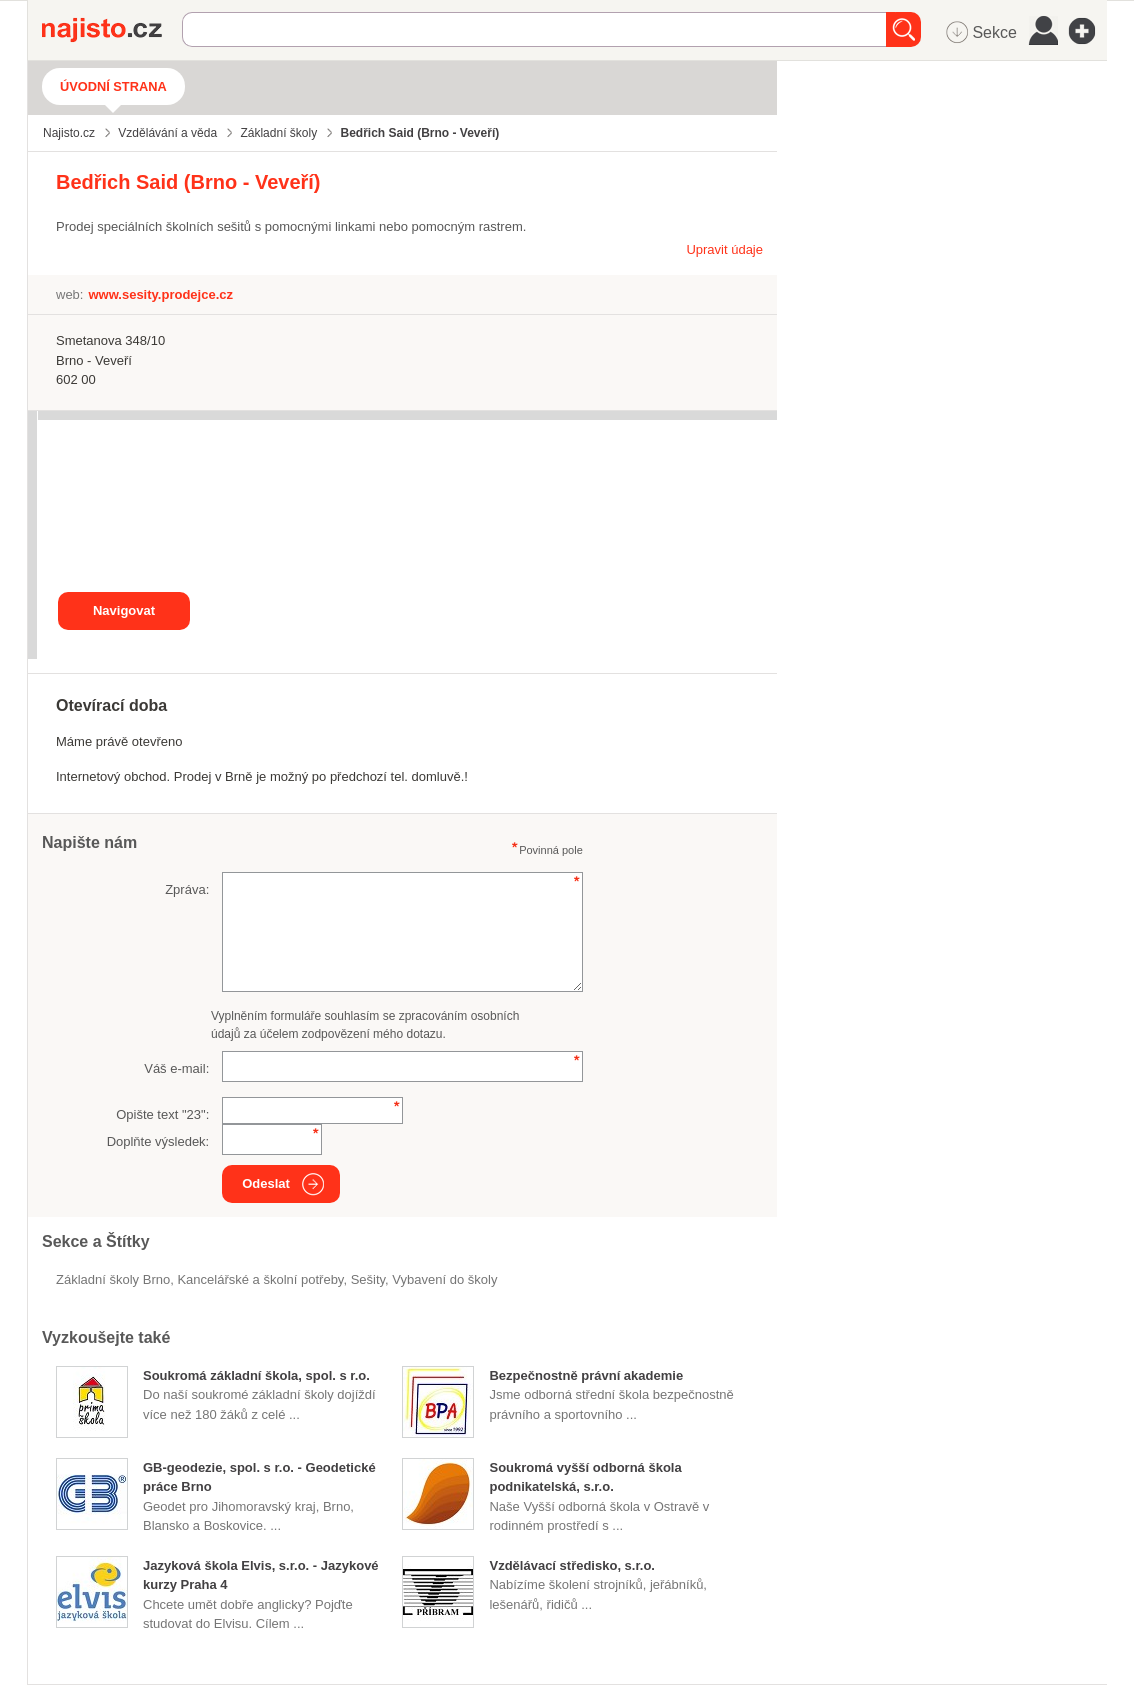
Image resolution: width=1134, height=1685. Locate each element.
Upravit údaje (724, 249)
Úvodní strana (113, 86)
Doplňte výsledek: (158, 1141)
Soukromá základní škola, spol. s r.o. (256, 1375)
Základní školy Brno (113, 1279)
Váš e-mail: (176, 1068)
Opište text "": (162, 1114)
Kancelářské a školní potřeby (260, 1279)
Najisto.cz (112, 30)
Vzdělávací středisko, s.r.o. (571, 1565)
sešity (368, 1279)
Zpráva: (187, 889)
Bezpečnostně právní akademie (586, 1375)
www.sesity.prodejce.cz (160, 294)
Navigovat (124, 610)
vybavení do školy (444, 1279)
